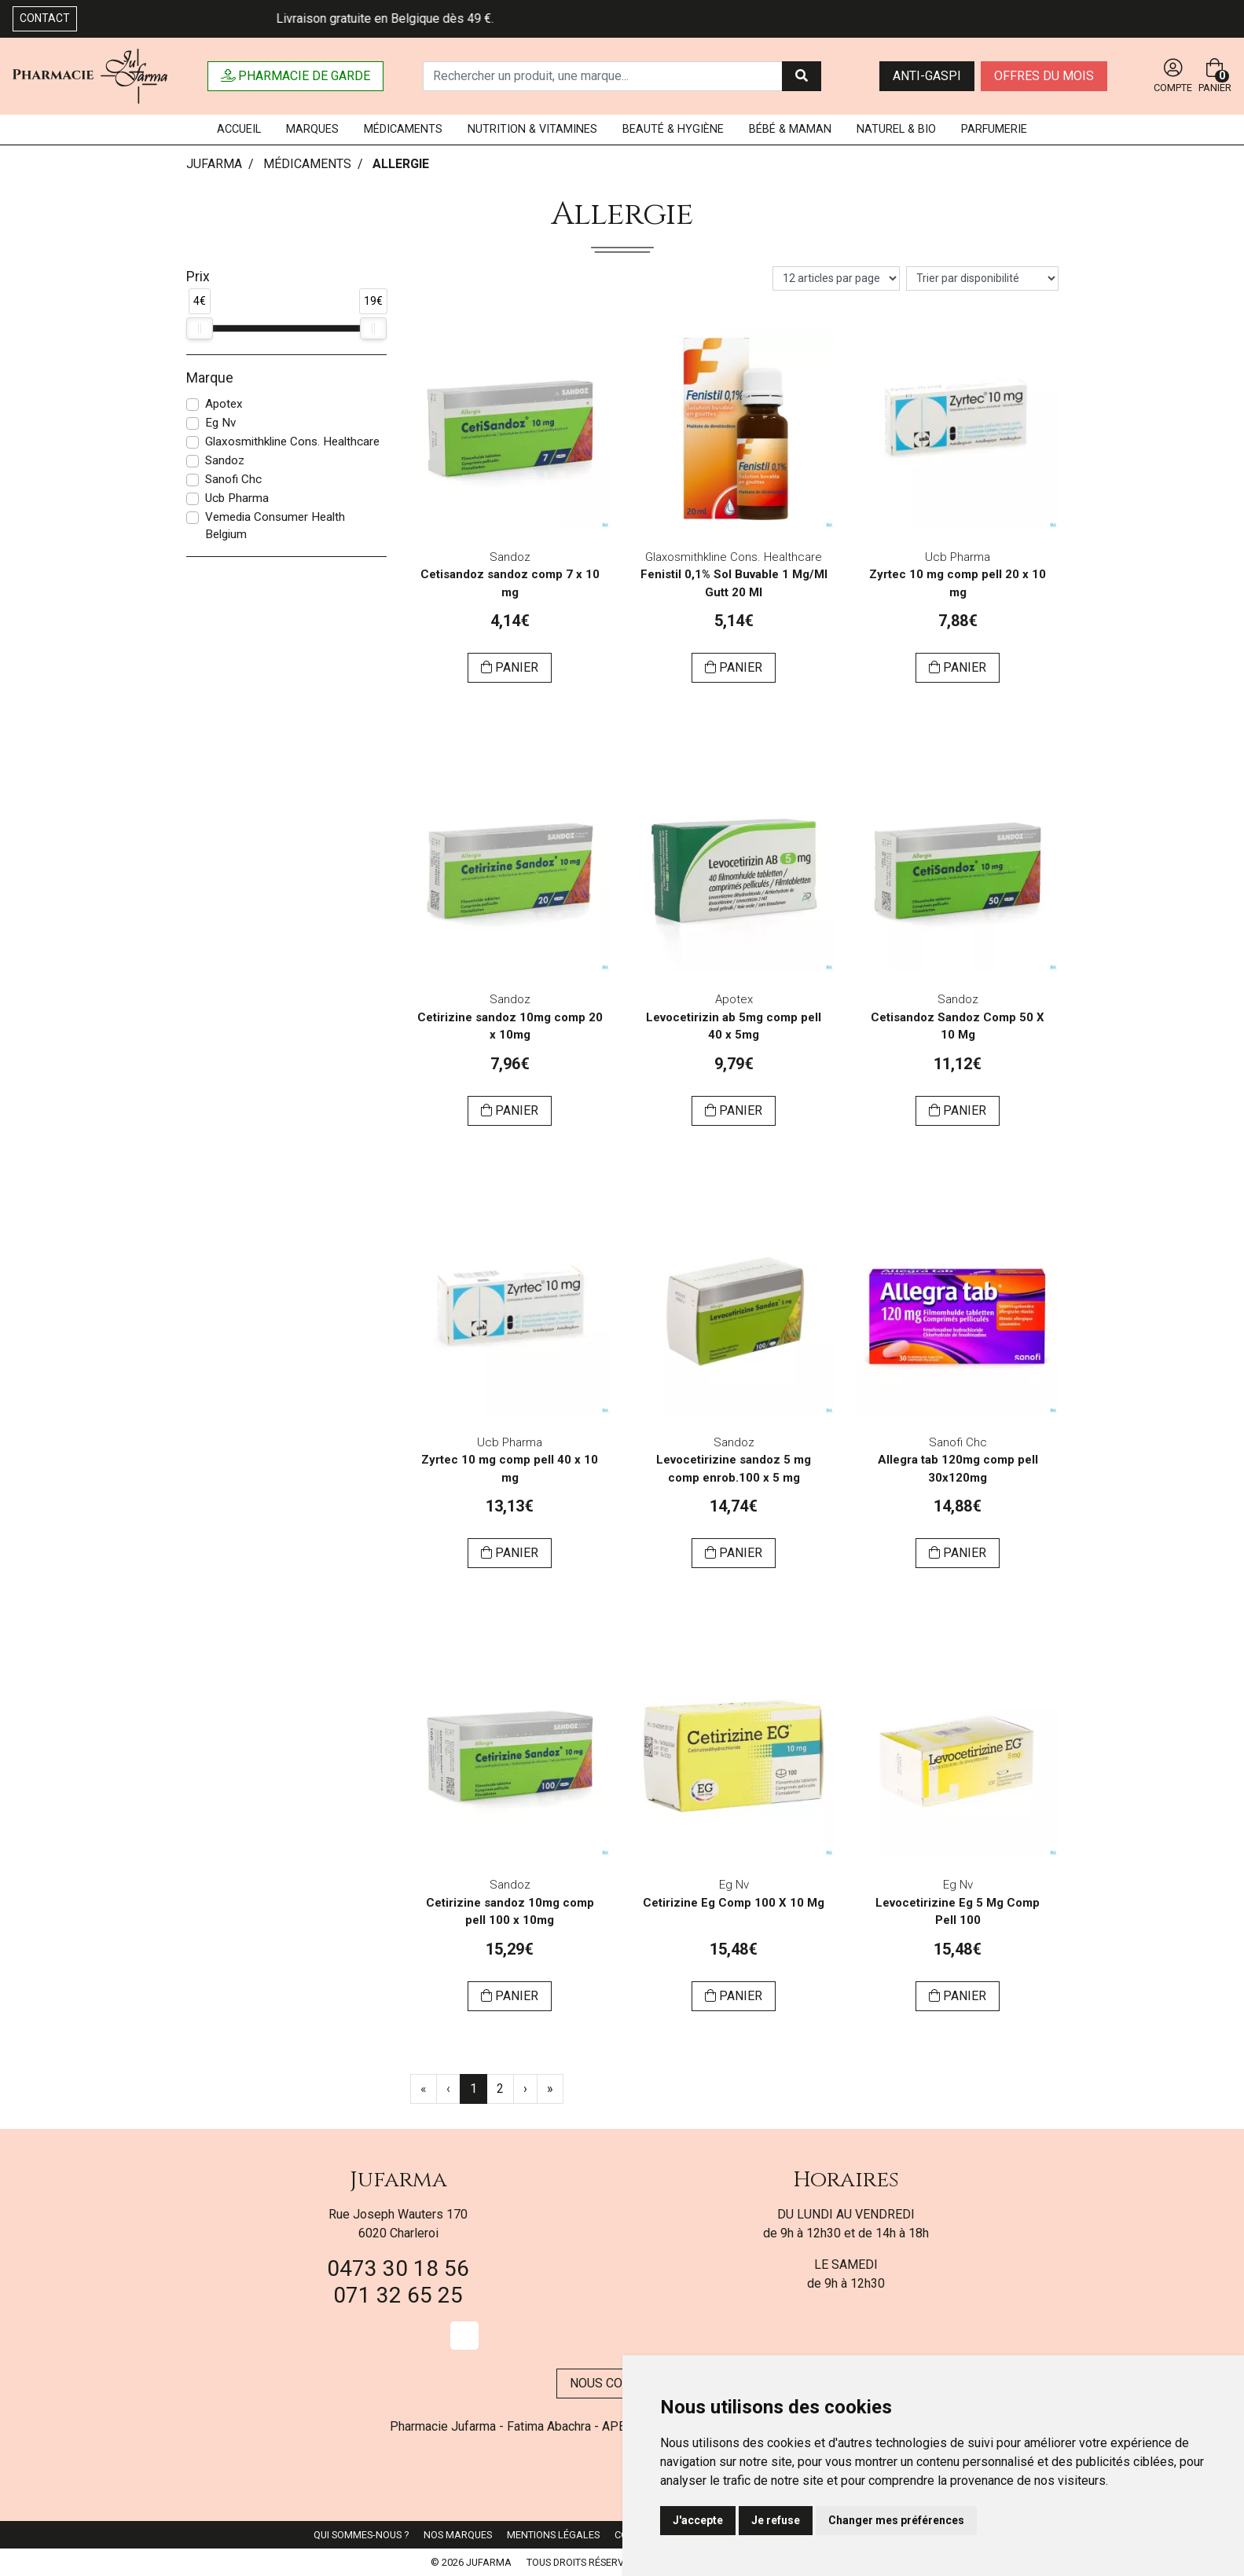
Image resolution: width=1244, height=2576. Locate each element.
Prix (198, 276)
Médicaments (403, 129)
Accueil (239, 129)
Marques (312, 129)
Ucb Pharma (237, 498)
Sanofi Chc (233, 479)
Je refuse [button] (775, 2520)
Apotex (224, 404)
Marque (209, 378)
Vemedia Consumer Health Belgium (275, 526)
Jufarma (398, 2179)
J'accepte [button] (698, 2520)
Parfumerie (994, 129)
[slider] (199, 328)
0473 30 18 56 (398, 2268)
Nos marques (458, 2535)
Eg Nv (220, 423)
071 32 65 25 (398, 2295)
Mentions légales (553, 2535)
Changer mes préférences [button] (896, 2520)
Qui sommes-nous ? (361, 2535)
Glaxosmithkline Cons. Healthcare (292, 441)
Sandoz (224, 460)
